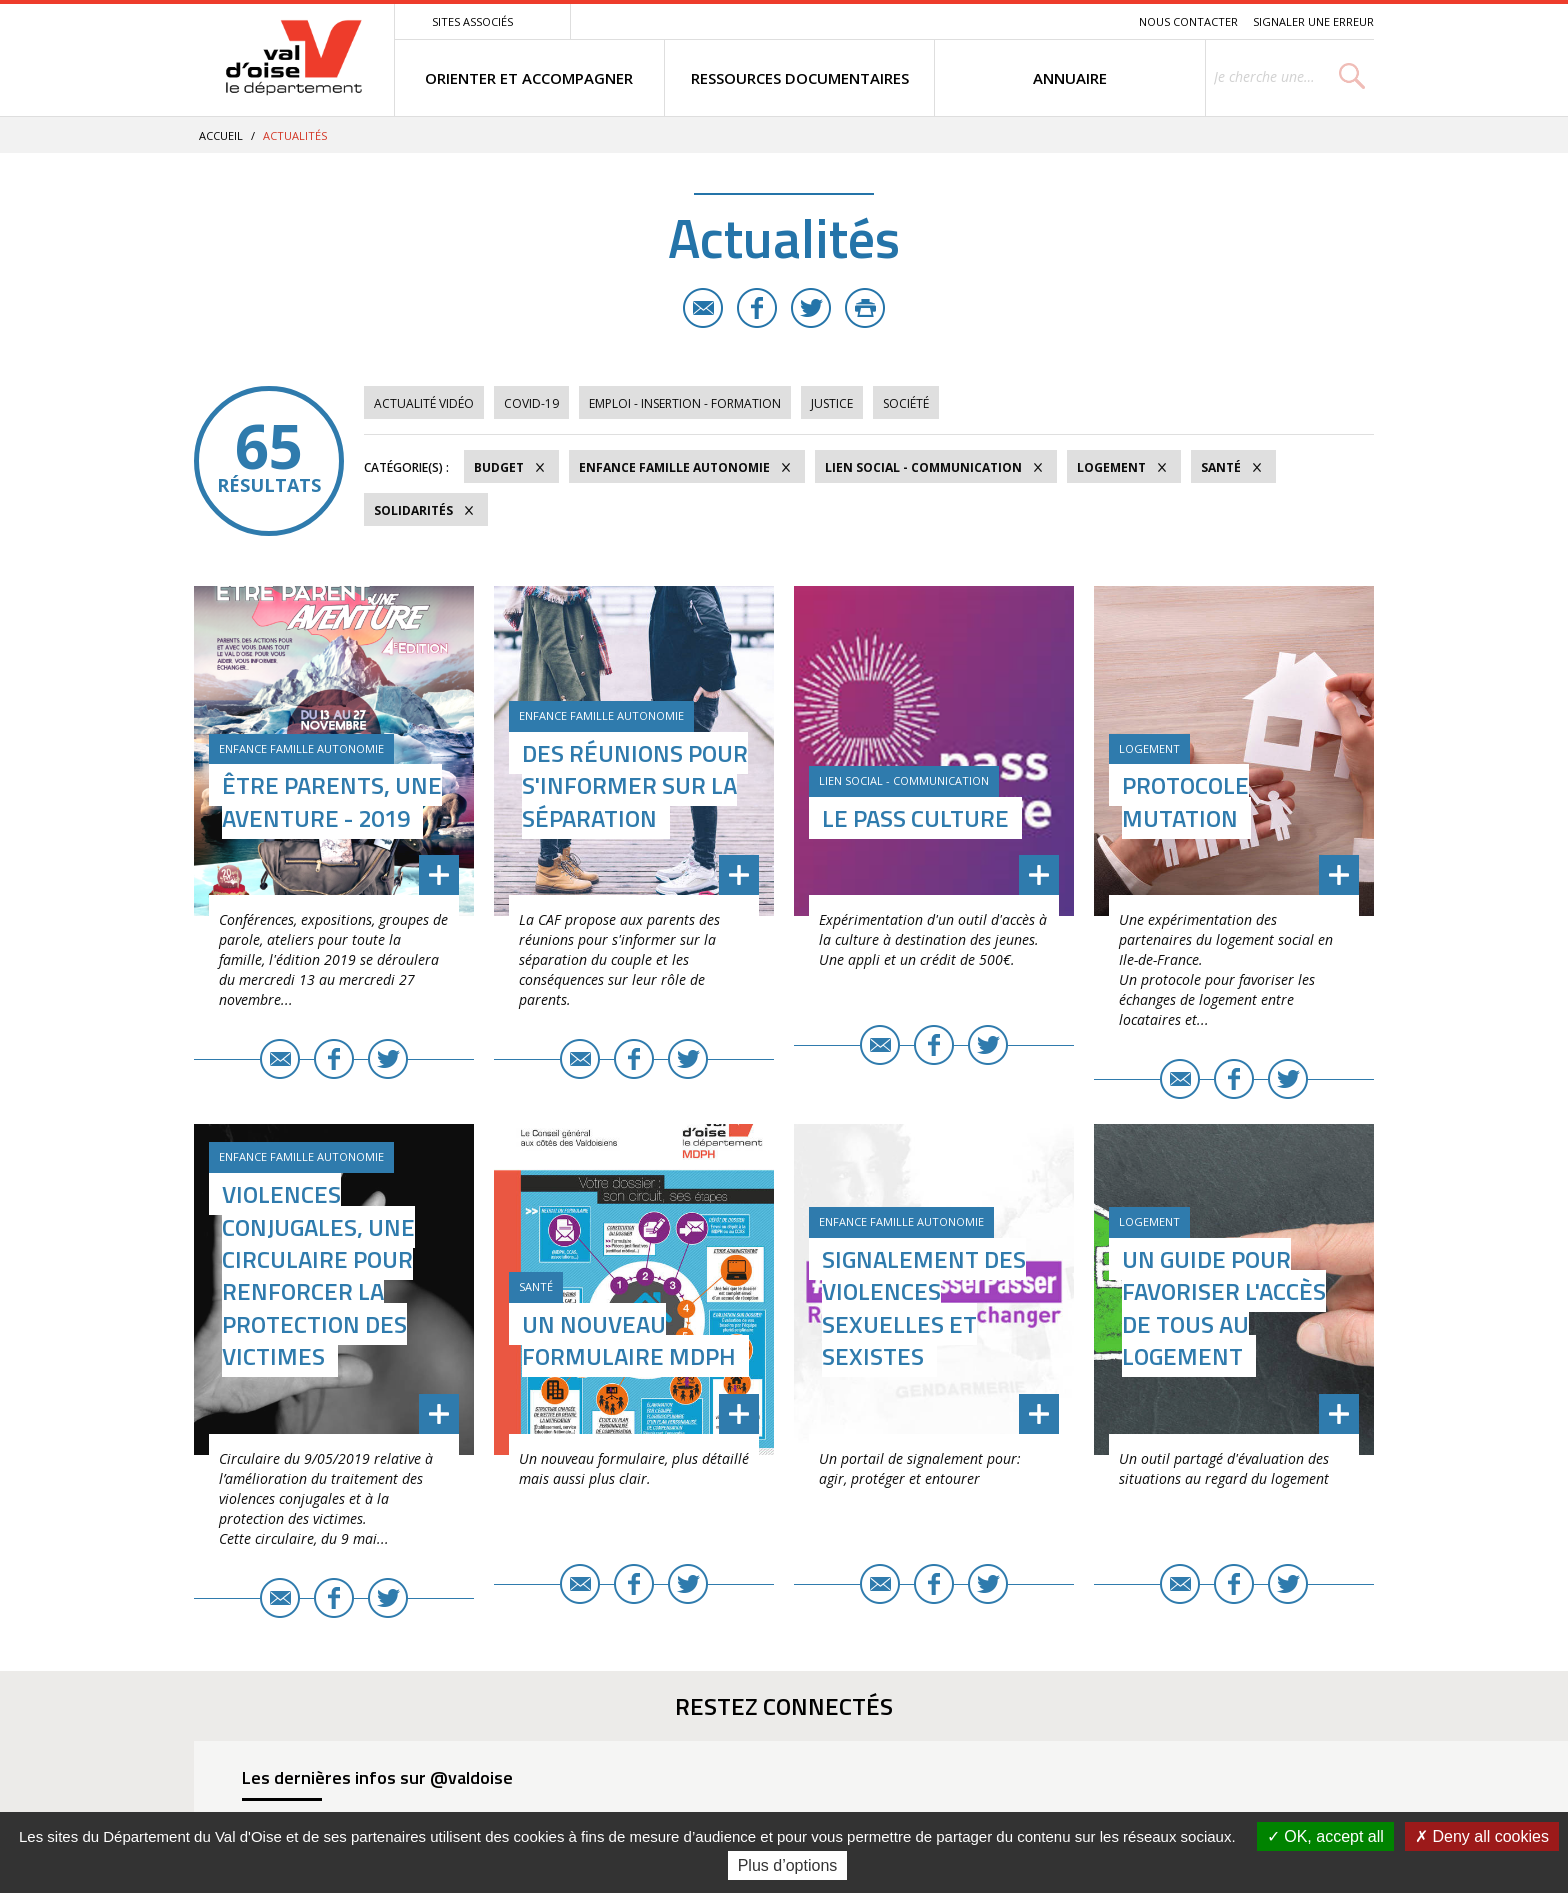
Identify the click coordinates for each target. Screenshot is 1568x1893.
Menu (978, 21)
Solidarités (413, 510)
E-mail (703, 308)
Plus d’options (788, 1865)
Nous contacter (1188, 21)
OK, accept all (1325, 1836)
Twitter (811, 308)
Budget (499, 467)
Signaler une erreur (1313, 21)
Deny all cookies (1482, 1836)
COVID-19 (531, 403)
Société (906, 403)
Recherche (1096, 21)
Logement (1111, 467)
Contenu (1029, 21)
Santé (1221, 467)
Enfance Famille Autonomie (674, 467)
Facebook (757, 308)
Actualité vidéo (424, 403)
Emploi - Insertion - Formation (685, 403)
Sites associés (472, 21)
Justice (832, 403)
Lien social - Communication (923, 467)
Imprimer (865, 308)
